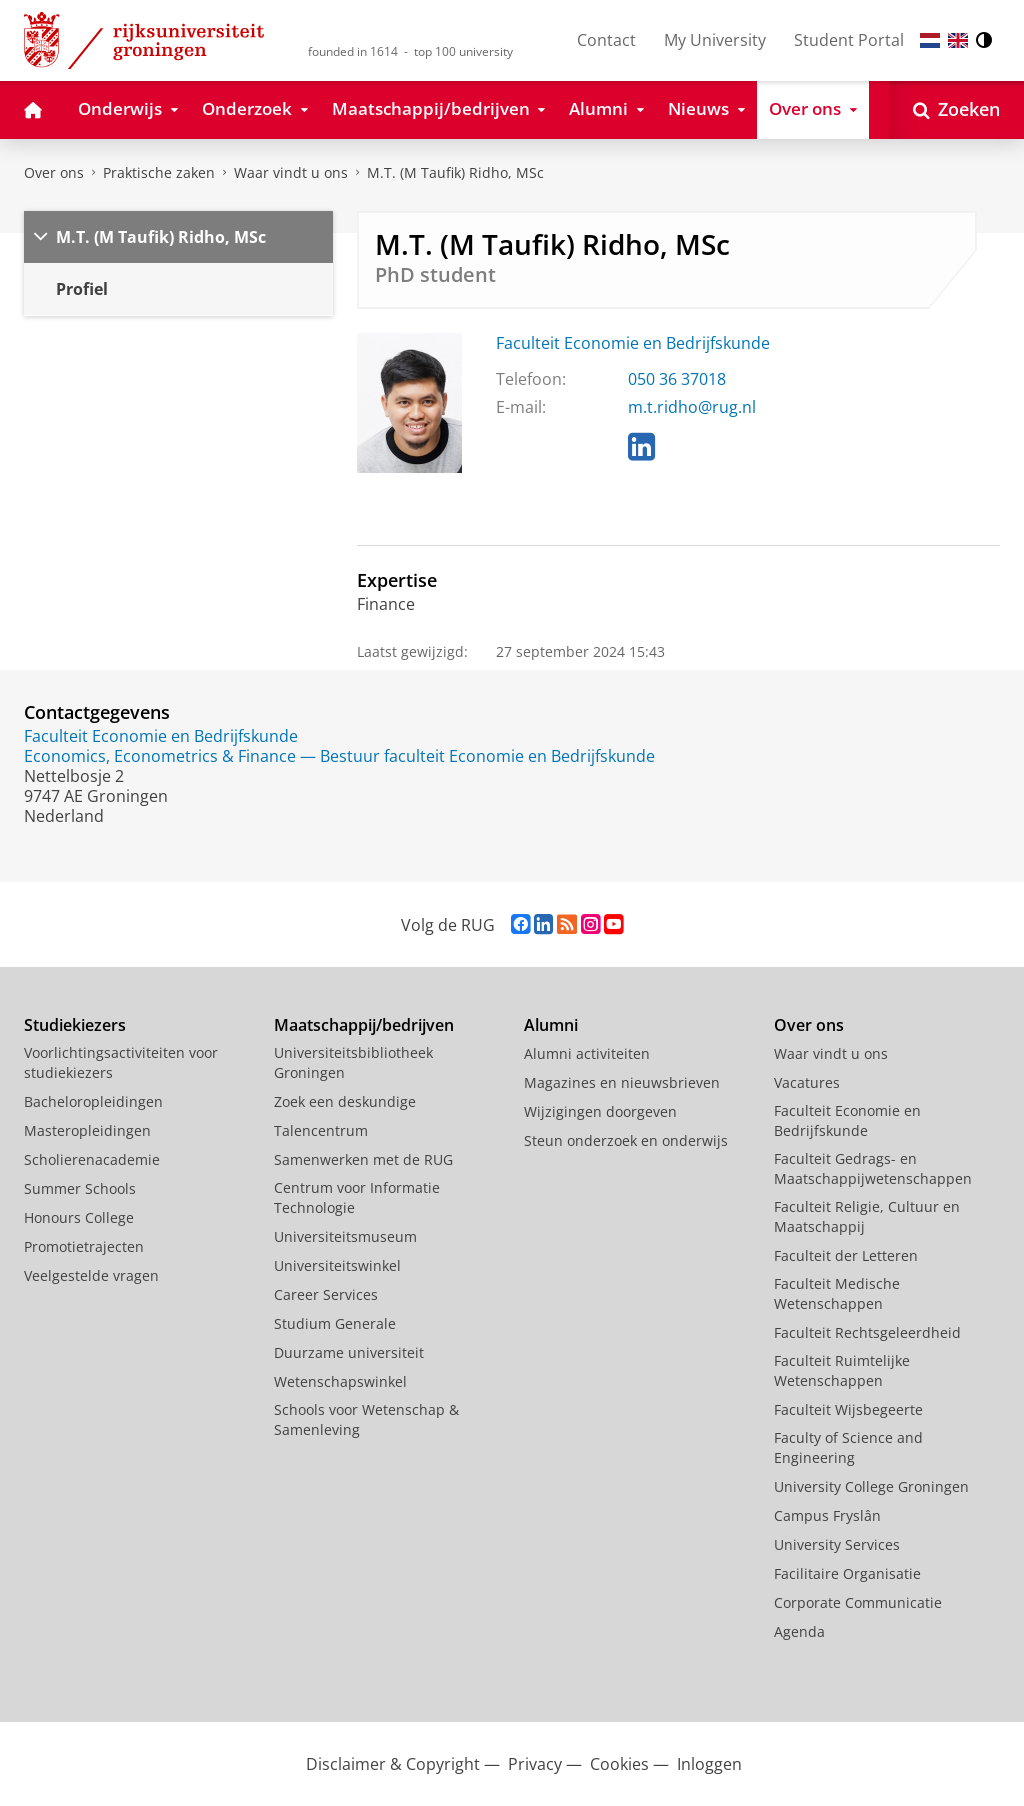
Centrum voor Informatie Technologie (357, 1197)
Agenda (799, 1631)
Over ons (54, 172)
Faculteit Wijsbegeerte (848, 1409)
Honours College (79, 1217)
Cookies (619, 1764)
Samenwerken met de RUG (363, 1159)
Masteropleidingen (87, 1130)
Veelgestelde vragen (91, 1275)
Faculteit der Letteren (846, 1255)
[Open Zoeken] (956, 110)
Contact (606, 40)
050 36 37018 (677, 379)
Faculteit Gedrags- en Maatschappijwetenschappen (873, 1168)
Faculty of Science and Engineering (848, 1447)
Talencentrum (321, 1130)
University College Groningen (871, 1486)
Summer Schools (80, 1188)
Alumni (551, 1025)
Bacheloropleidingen (93, 1101)
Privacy (535, 1764)
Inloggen (709, 1764)
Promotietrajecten (84, 1246)
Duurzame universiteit (349, 1352)
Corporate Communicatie (858, 1602)
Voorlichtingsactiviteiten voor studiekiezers (121, 1062)
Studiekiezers (75, 1025)
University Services (837, 1544)
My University (715, 40)
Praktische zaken (159, 172)
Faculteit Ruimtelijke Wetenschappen (842, 1370)
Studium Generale (335, 1323)
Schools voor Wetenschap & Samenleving (366, 1419)
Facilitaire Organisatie (847, 1573)
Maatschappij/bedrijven (364, 1025)
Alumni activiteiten (587, 1053)
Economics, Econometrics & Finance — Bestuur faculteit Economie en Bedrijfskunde (339, 756)
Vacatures (807, 1082)
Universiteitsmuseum (345, 1236)
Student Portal (849, 40)
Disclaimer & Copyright (393, 1764)
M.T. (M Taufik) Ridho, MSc (455, 172)
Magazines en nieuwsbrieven (622, 1082)
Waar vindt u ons (291, 172)
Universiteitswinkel (337, 1265)
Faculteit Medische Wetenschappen (837, 1293)
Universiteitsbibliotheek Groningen (353, 1062)
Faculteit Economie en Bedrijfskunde (633, 343)
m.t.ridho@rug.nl (692, 407)
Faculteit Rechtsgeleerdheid (867, 1332)
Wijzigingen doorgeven (600, 1111)
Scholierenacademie (92, 1159)
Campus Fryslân (827, 1515)
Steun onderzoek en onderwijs (626, 1140)
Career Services (326, 1294)
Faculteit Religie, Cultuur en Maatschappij (867, 1216)
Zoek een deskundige (345, 1101)
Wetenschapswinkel (340, 1381)
